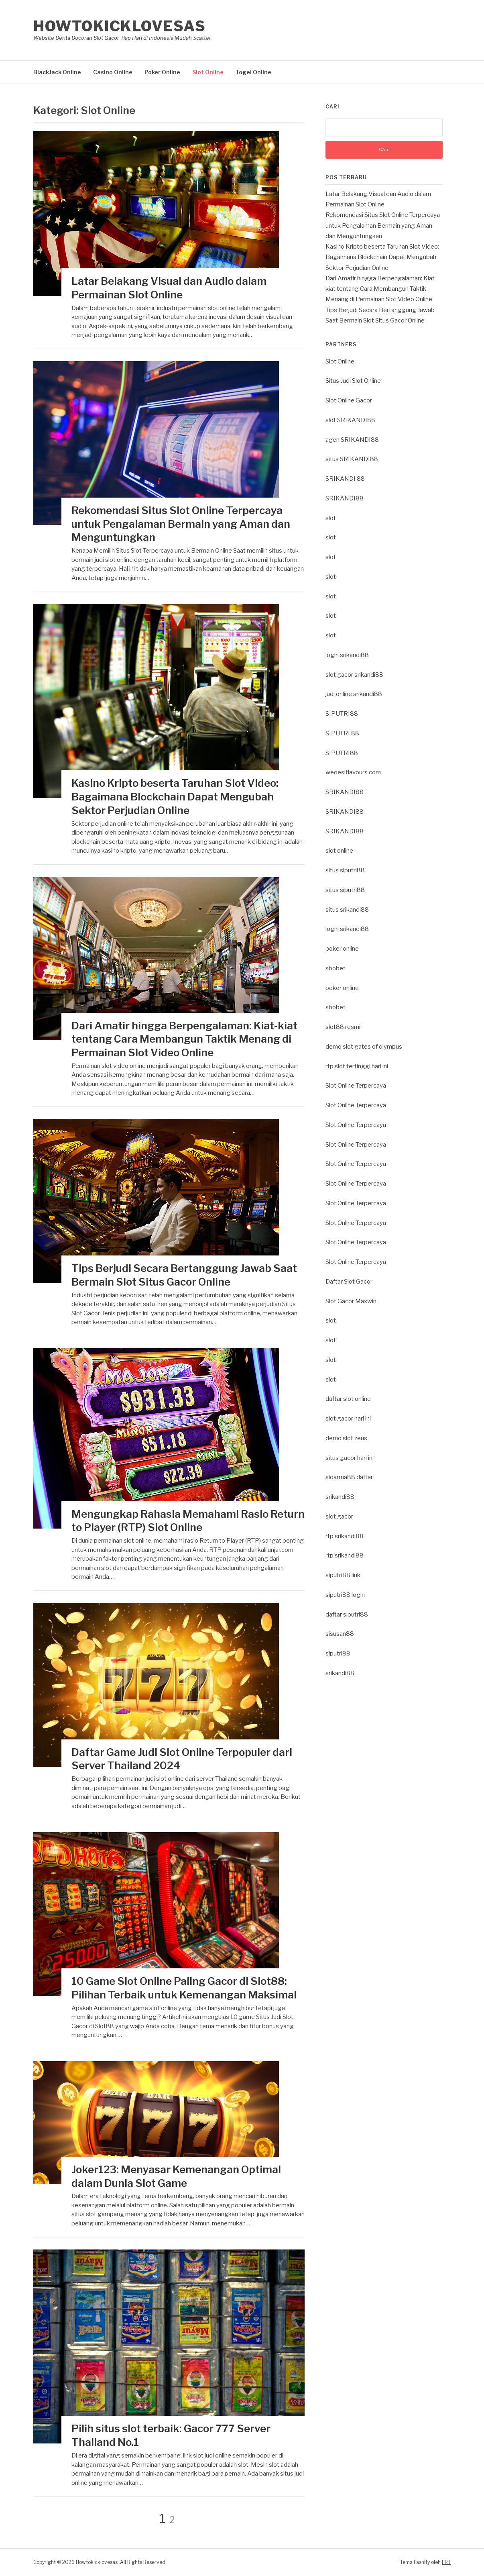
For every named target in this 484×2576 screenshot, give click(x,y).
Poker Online (162, 72)
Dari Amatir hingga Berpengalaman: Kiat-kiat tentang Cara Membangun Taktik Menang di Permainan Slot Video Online (184, 1039)
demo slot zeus (346, 1438)
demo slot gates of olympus (363, 1046)
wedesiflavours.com (353, 772)
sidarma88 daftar (349, 1477)
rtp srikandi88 (344, 1536)
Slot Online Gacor (348, 400)
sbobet (335, 968)
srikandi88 (339, 1496)
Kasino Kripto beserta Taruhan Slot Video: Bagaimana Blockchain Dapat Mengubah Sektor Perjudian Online (175, 796)
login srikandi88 (347, 655)
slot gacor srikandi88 (354, 674)
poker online (342, 948)
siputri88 (337, 1653)
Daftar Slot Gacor (348, 1281)
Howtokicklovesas (119, 26)
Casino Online (112, 72)
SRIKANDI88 (344, 498)
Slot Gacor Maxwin (350, 1301)
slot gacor (339, 1516)
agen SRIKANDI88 (352, 439)
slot (330, 518)
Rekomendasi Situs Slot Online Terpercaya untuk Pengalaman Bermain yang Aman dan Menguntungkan (180, 524)
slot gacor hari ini (348, 1418)
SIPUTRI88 (341, 713)
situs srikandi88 (347, 909)
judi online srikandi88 (353, 694)
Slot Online (208, 72)
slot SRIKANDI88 (350, 420)
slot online (339, 850)
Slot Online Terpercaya (355, 1085)
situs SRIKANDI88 (351, 459)
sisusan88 (339, 1633)
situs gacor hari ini (349, 1458)
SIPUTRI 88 (342, 733)
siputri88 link (342, 1575)
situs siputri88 (345, 870)
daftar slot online (348, 1398)
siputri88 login (345, 1594)
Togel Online (253, 72)
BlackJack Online (57, 72)
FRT (446, 2562)
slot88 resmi (342, 1027)
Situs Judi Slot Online (353, 380)
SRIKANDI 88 (345, 478)
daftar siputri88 (346, 1614)
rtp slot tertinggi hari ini (356, 1066)
